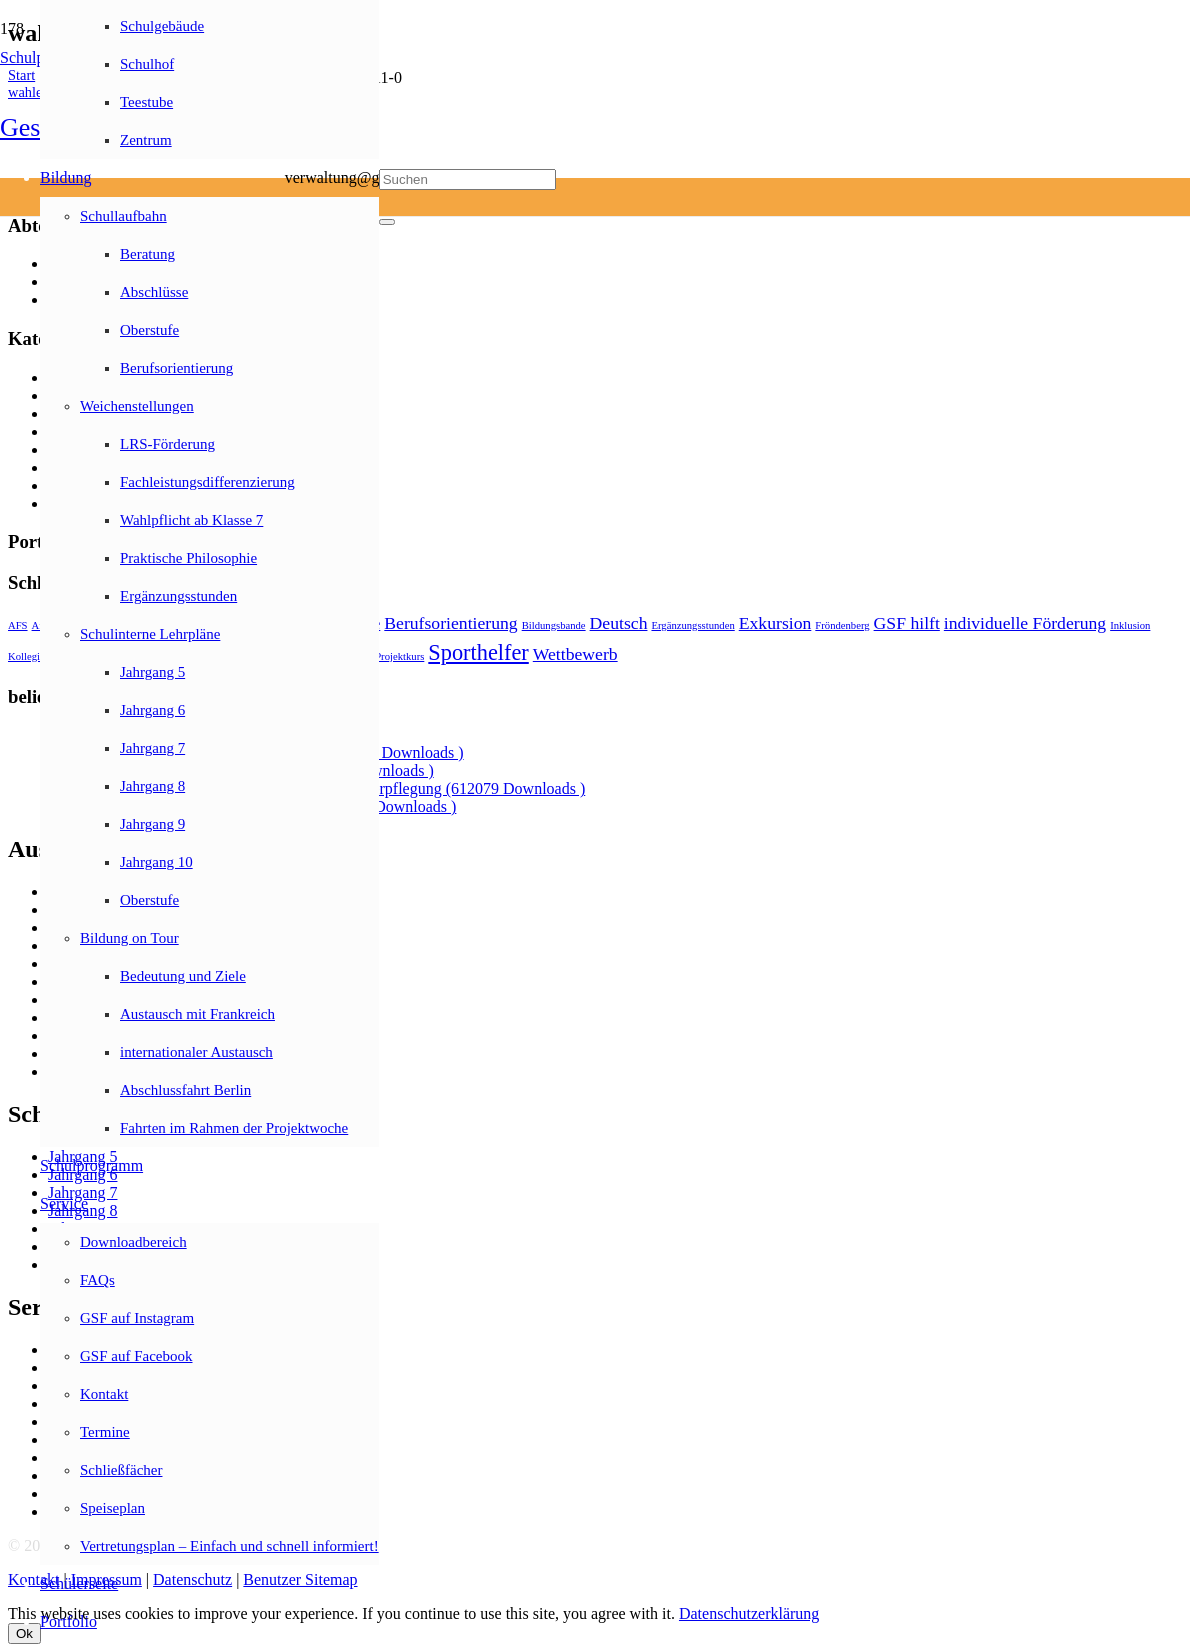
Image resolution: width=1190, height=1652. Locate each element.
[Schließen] (387, 222)
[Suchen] (467, 179)
